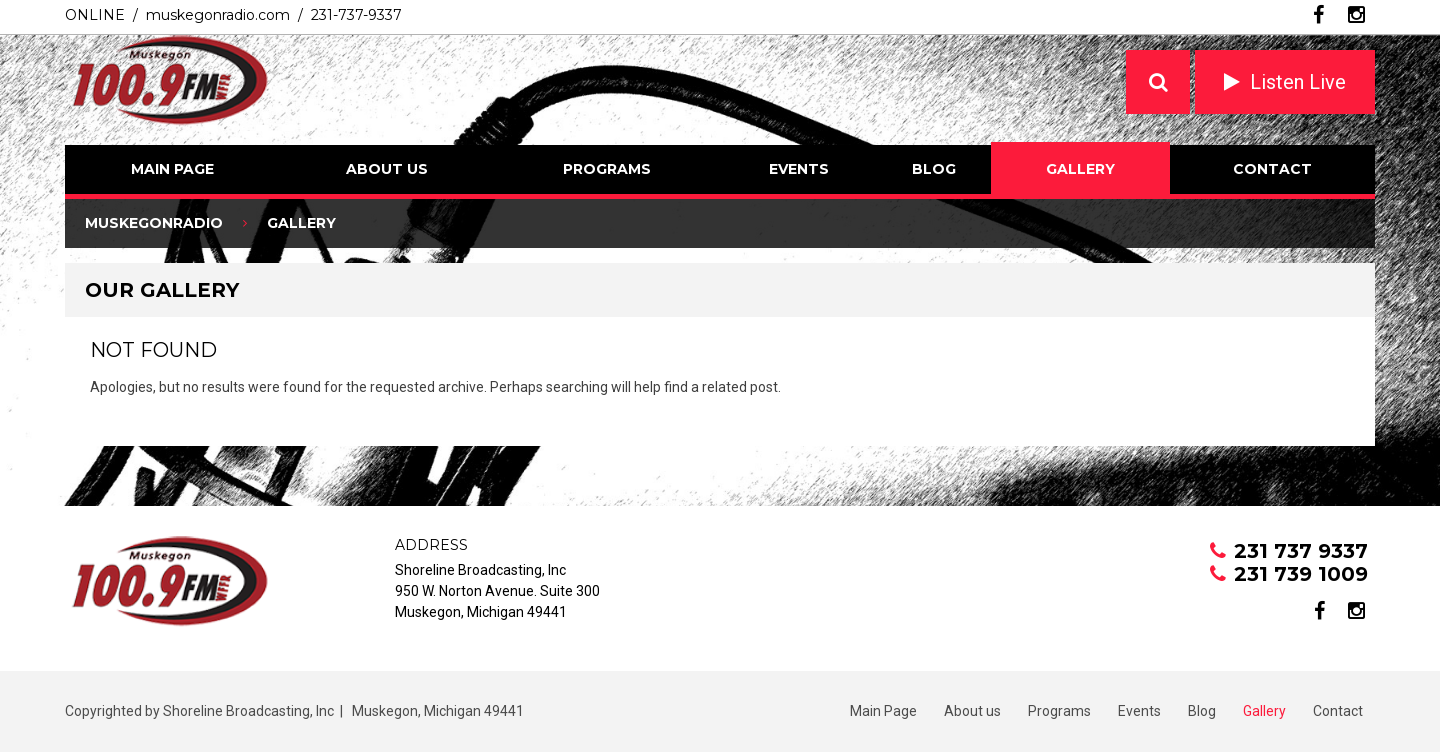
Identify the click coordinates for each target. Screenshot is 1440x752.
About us (387, 169)
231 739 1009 (1301, 574)
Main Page (172, 169)
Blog (934, 169)
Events (799, 169)
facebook (1318, 15)
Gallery (1080, 169)
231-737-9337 (356, 15)
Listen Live (1298, 82)
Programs (607, 169)
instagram (1356, 15)
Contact (1272, 169)
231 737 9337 (1301, 551)
